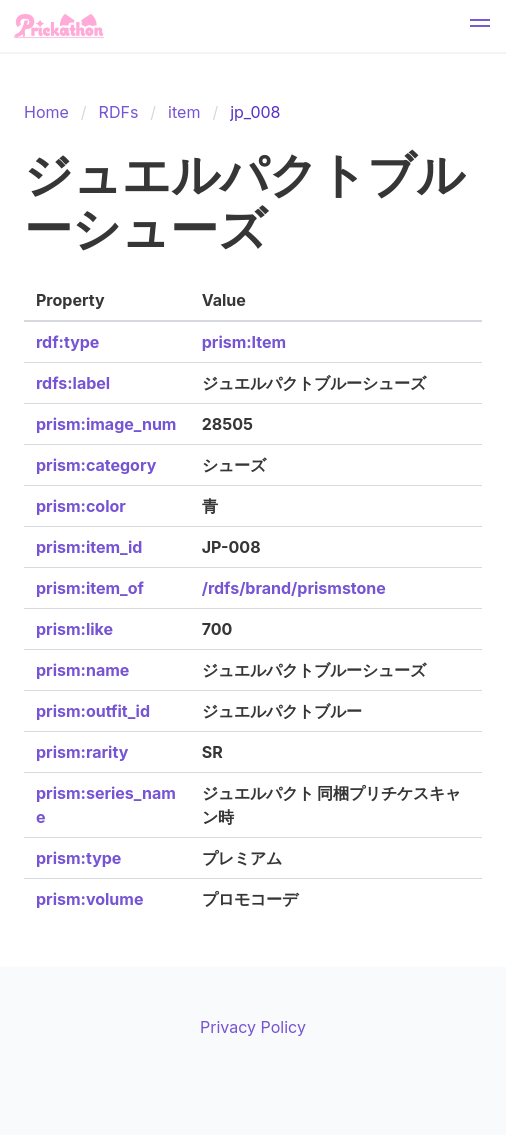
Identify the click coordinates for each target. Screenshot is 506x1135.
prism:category (96, 465)
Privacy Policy (253, 1027)
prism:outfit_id (93, 711)
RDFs (119, 112)
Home (46, 112)
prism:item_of (90, 588)
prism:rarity (82, 752)
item (184, 112)
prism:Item (244, 342)
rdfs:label (73, 383)
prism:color (81, 506)
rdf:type (67, 342)
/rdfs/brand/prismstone (294, 588)
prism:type (78, 858)
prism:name (82, 670)
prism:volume (89, 899)
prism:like (74, 629)
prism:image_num (106, 424)
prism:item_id (89, 547)
